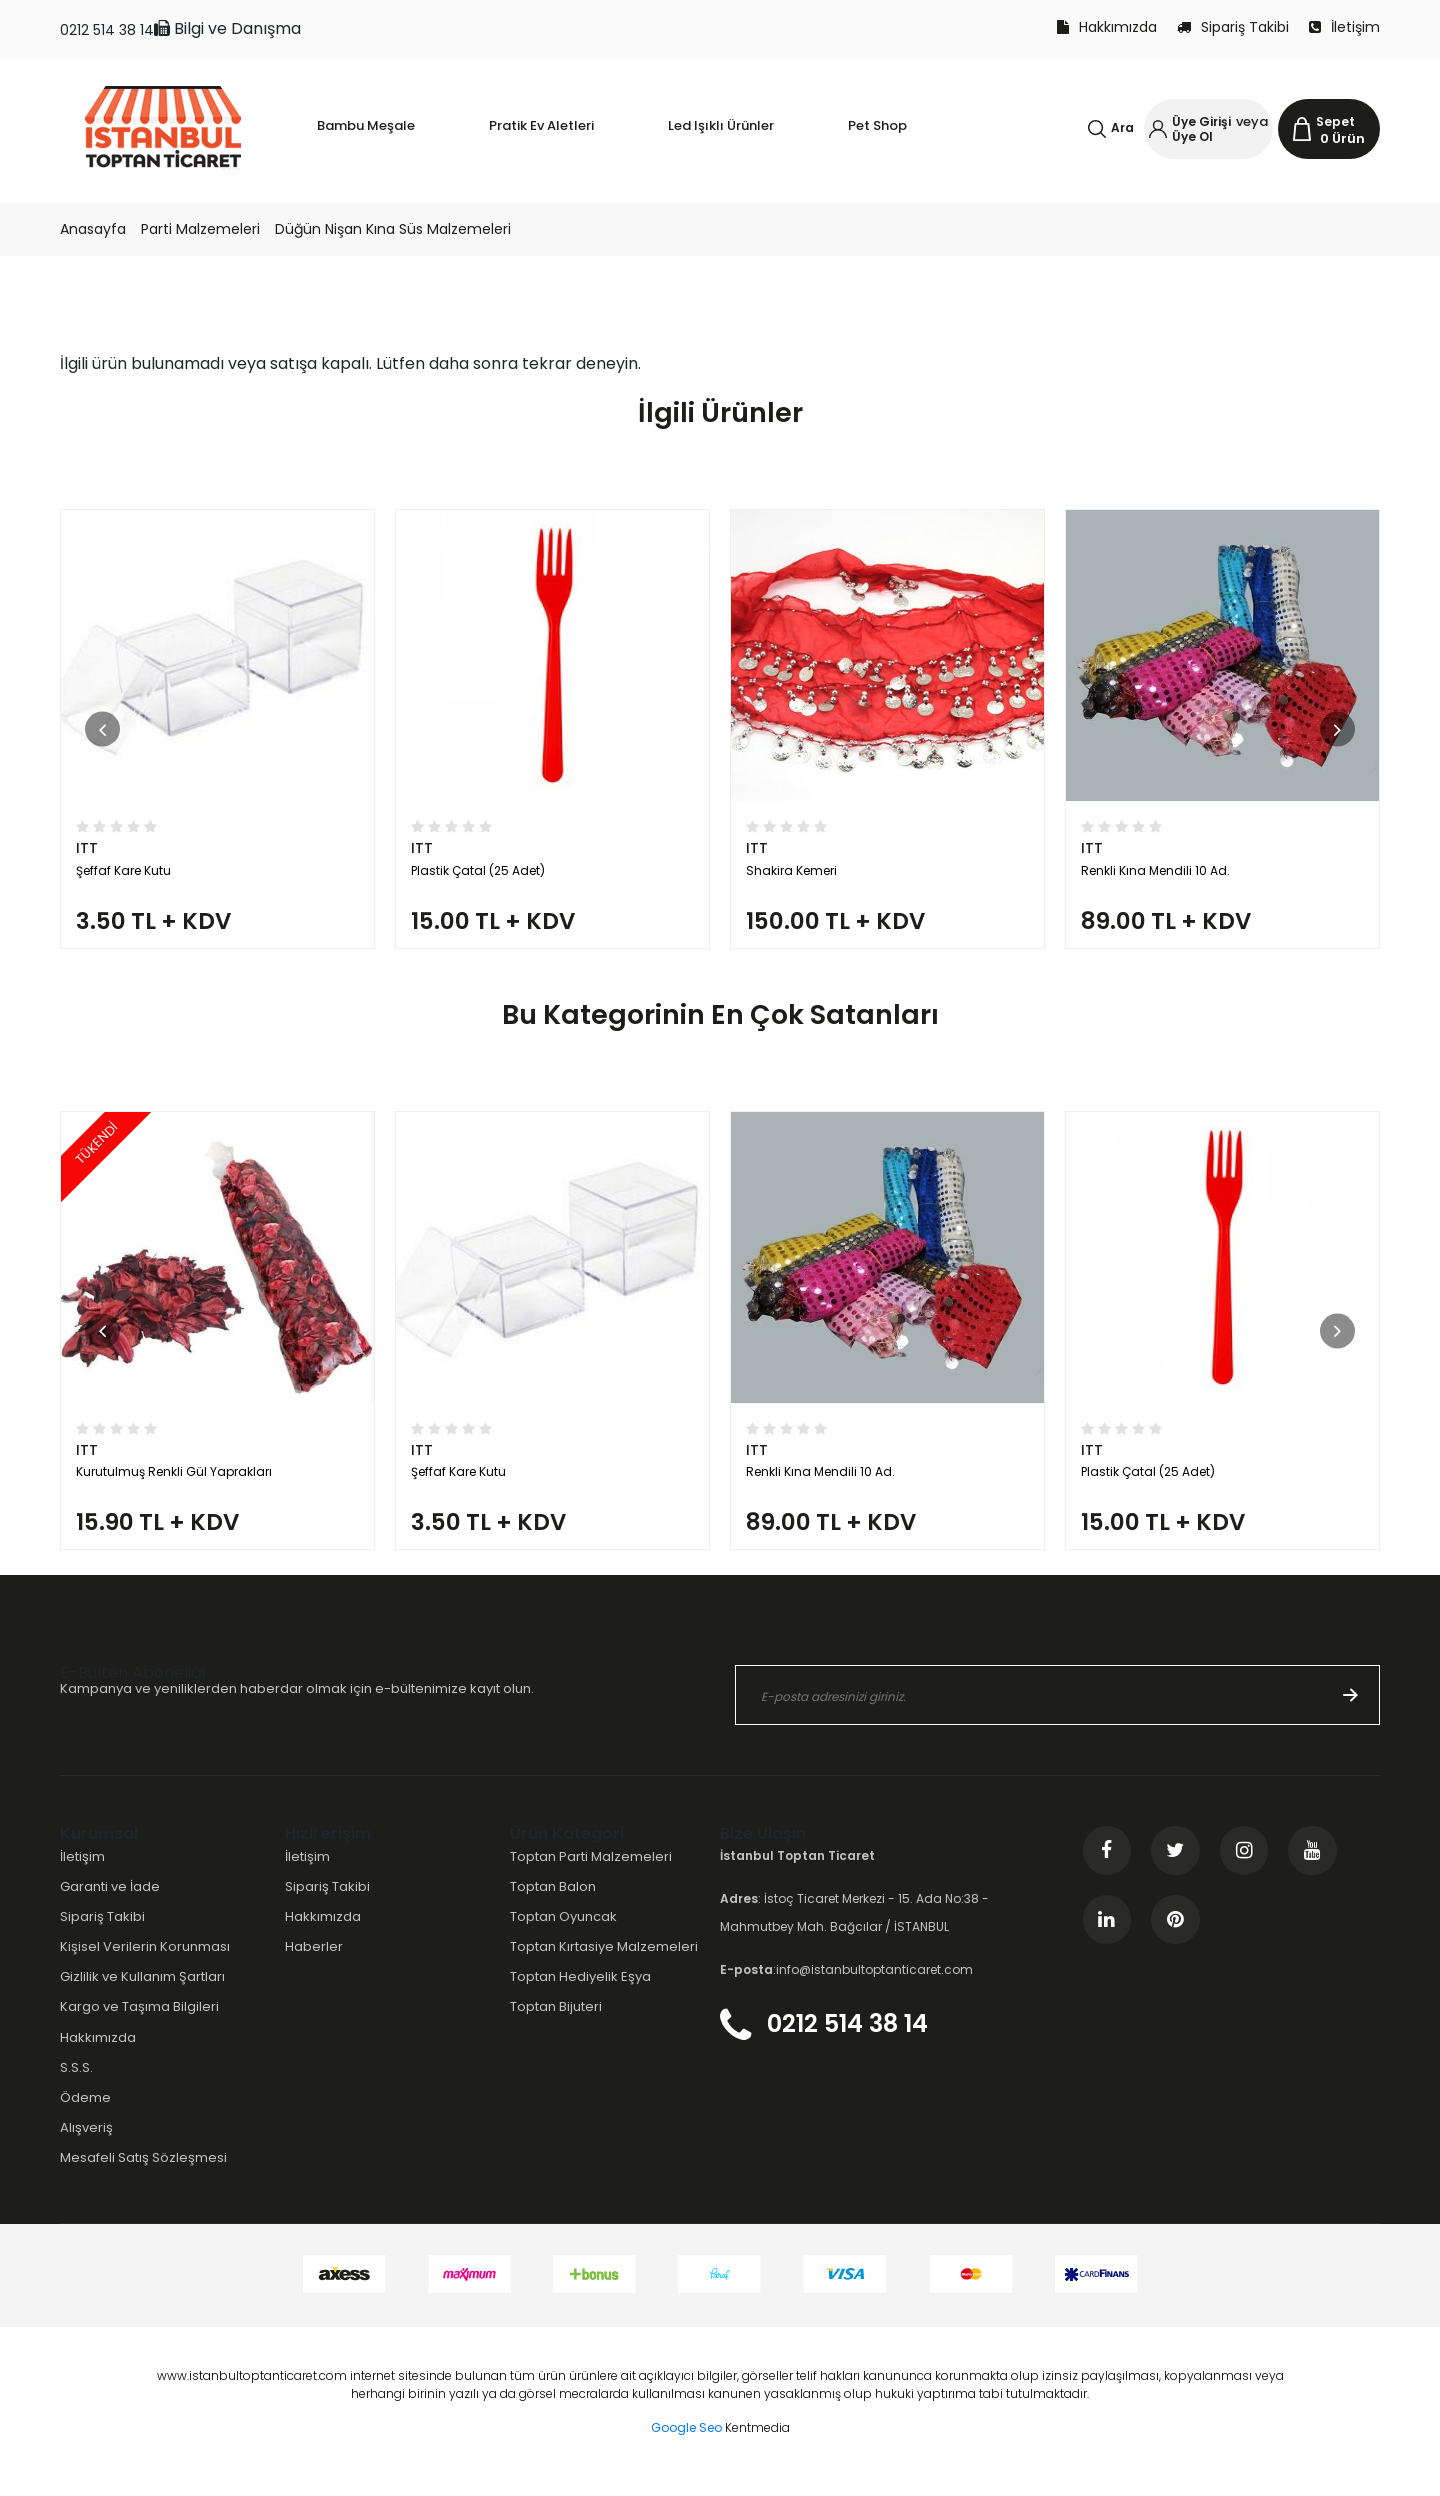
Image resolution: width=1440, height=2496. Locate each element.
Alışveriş (86, 2146)
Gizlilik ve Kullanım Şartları (142, 1995)
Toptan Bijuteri (556, 2025)
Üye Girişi (1201, 121)
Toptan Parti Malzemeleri (591, 1875)
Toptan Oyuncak (563, 1935)
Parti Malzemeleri (200, 229)
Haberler (314, 1965)
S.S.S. (76, 2085)
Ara (1122, 127)
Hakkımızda (1107, 27)
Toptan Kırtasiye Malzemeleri (604, 1965)
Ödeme (85, 2116)
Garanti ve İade (110, 1905)
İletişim (1344, 27)
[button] (102, 733)
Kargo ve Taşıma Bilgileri (139, 2025)
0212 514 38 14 (107, 30)
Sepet (1335, 121)
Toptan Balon (553, 1905)
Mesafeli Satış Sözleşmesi (143, 2176)
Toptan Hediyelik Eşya (580, 1995)
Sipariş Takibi (1233, 27)
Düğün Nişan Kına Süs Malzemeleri (393, 229)
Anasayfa (93, 229)
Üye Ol (1192, 136)
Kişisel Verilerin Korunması (145, 1965)
